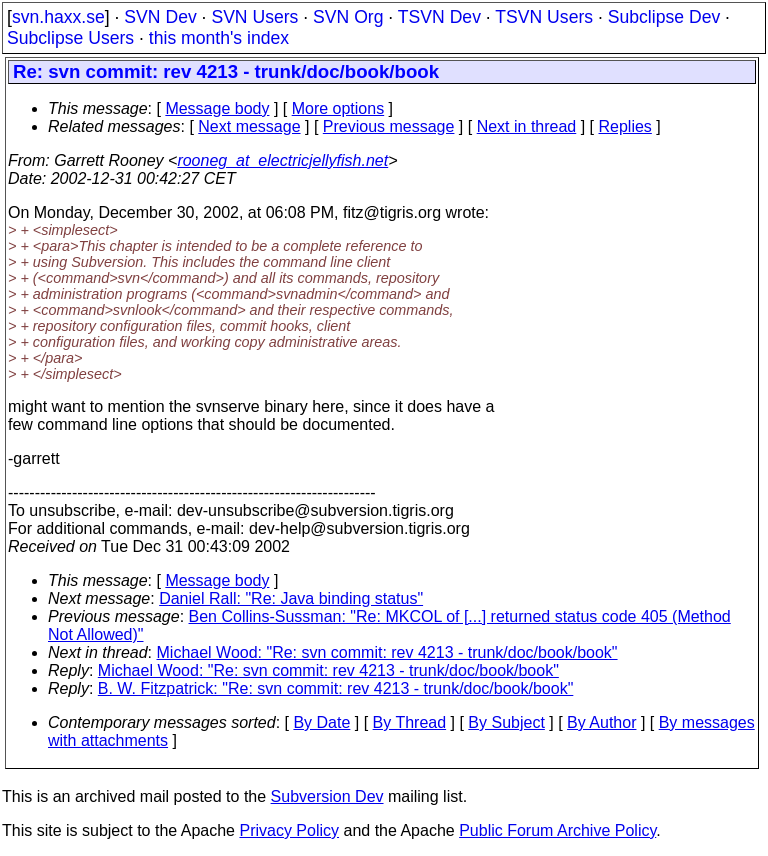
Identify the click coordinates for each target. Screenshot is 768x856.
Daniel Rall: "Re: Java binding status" (291, 598)
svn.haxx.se (58, 17)
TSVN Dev (439, 17)
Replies (625, 126)
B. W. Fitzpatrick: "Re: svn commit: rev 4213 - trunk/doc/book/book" (336, 688)
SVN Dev (160, 17)
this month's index (219, 38)
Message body (217, 108)
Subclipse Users (70, 38)
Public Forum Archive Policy (557, 830)
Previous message (389, 126)
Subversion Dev (327, 796)
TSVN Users (544, 17)
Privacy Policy (289, 830)
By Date (321, 722)
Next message (249, 126)
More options (338, 108)
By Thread (410, 722)
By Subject (506, 722)
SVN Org (348, 17)
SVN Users (254, 17)
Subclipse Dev (664, 17)
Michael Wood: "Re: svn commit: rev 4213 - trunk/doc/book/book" (387, 652)
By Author (601, 722)
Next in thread (527, 126)
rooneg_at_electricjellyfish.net (282, 160)
